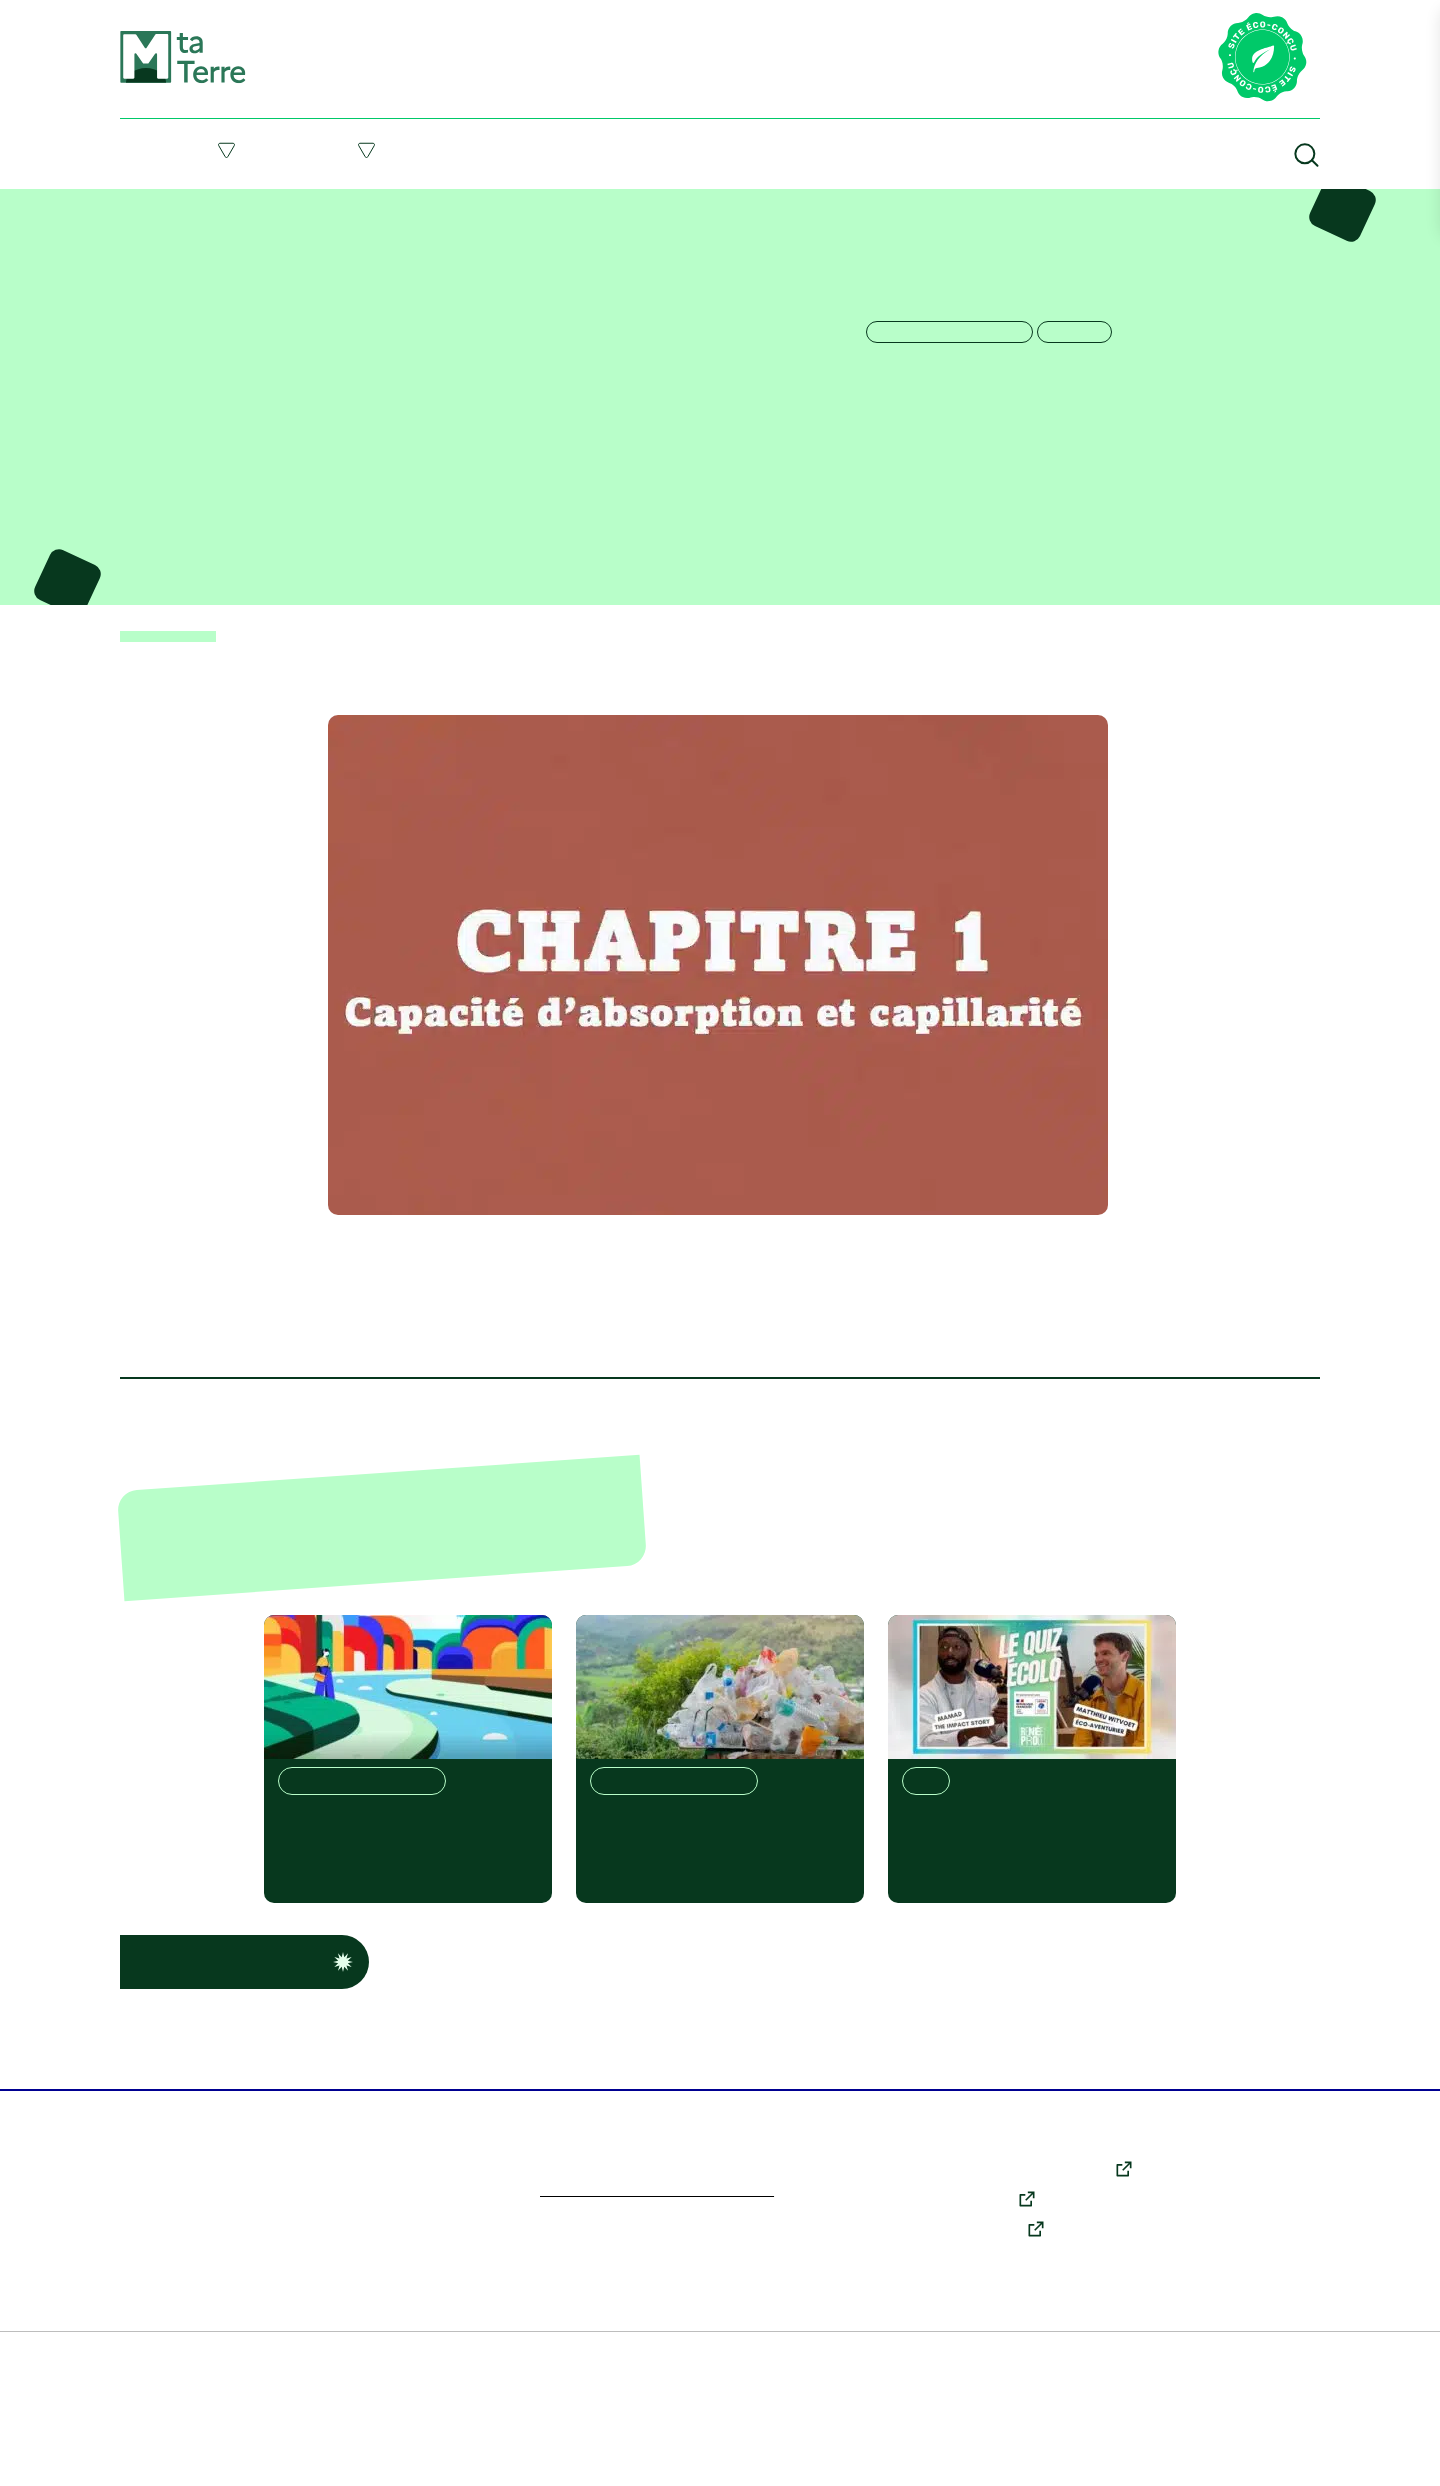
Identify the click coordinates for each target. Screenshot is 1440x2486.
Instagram (993, 2299)
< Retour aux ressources (179, 705)
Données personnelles (823, 2456)
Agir (367, 150)
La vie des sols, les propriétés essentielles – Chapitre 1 (375, 204)
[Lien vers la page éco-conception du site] (1262, 59)
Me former (524, 149)
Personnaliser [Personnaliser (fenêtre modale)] (134, 2261)
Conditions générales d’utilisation (458, 2456)
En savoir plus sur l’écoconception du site (680, 2261)
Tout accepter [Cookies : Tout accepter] (133, 2387)
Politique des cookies (660, 2456)
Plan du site (159, 2456)
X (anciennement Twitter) (1046, 2239)
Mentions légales (271, 2456)
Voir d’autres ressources (241, 2031)
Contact (1218, 2322)
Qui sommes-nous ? (1255, 2294)
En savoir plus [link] (143, 2410)
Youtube (988, 2269)
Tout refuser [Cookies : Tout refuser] (133, 2320)
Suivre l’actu (704, 149)
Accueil (138, 204)
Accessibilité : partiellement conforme (1045, 2456)
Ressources (887, 149)
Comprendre (187, 150)
